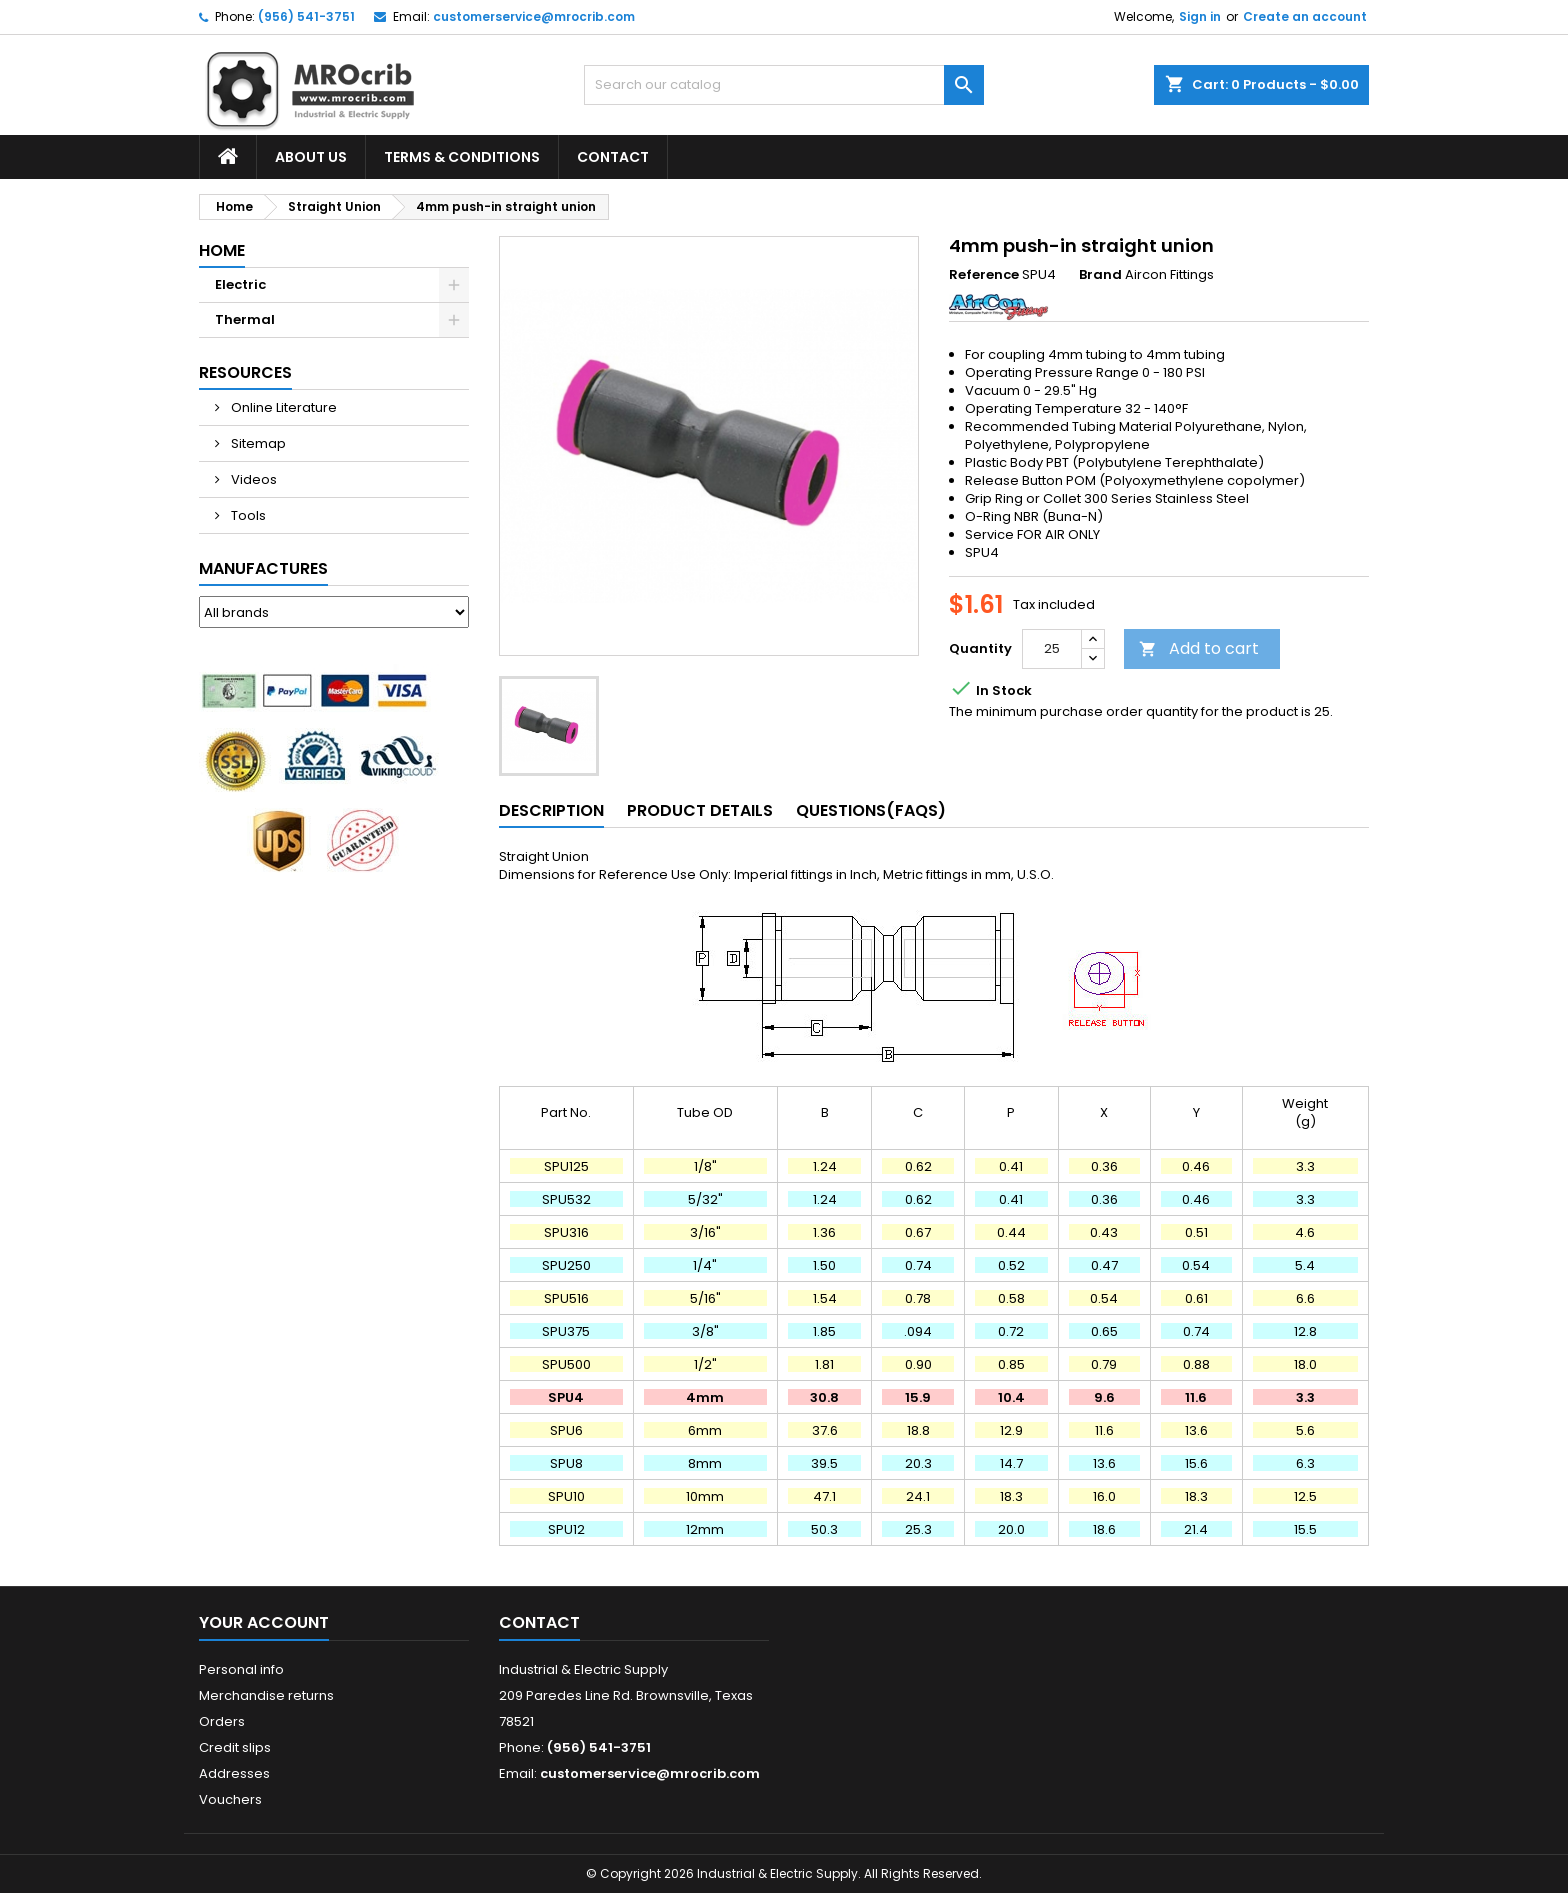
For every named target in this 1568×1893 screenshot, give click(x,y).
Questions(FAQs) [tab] (871, 810)
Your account (264, 1622)
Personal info (241, 1669)
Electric (240, 284)
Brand (1100, 275)
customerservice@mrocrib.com (534, 16)
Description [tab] (551, 810)
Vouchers (230, 1799)
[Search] (784, 85)
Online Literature (282, 407)
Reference (984, 275)
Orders (222, 1721)
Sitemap (257, 443)
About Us (311, 157)
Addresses (234, 1773)
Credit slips (235, 1747)
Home (222, 250)
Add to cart (1199, 648)
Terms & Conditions (462, 157)
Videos (252, 479)
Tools (247, 515)
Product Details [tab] (700, 810)
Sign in (1200, 16)
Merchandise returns (266, 1695)
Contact (613, 157)
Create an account (1305, 16)
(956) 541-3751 (306, 16)
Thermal (245, 319)
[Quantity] (1052, 649)
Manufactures (263, 568)
